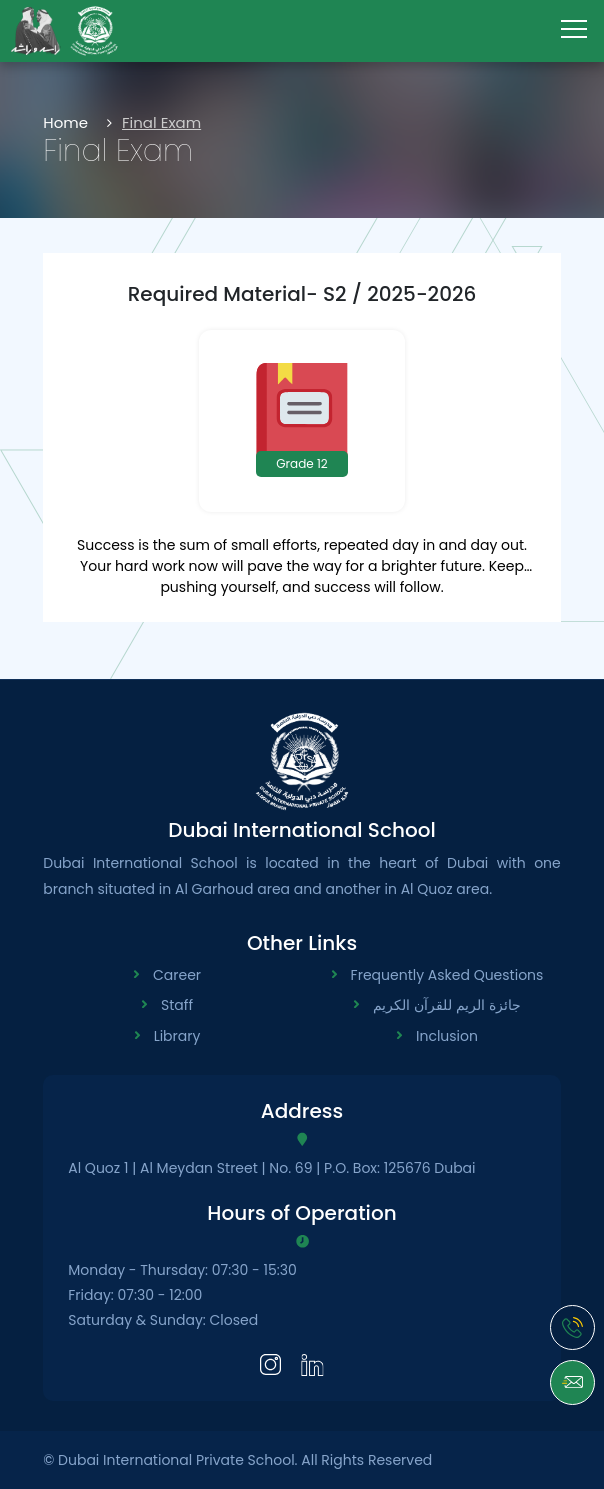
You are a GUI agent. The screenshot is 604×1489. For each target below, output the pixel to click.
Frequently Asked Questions (447, 975)
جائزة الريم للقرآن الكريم (446, 1005)
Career (177, 975)
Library (177, 1036)
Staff (177, 1005)
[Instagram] (270, 1363)
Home (65, 122)
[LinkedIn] (312, 1363)
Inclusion (447, 1036)
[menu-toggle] (574, 29)
